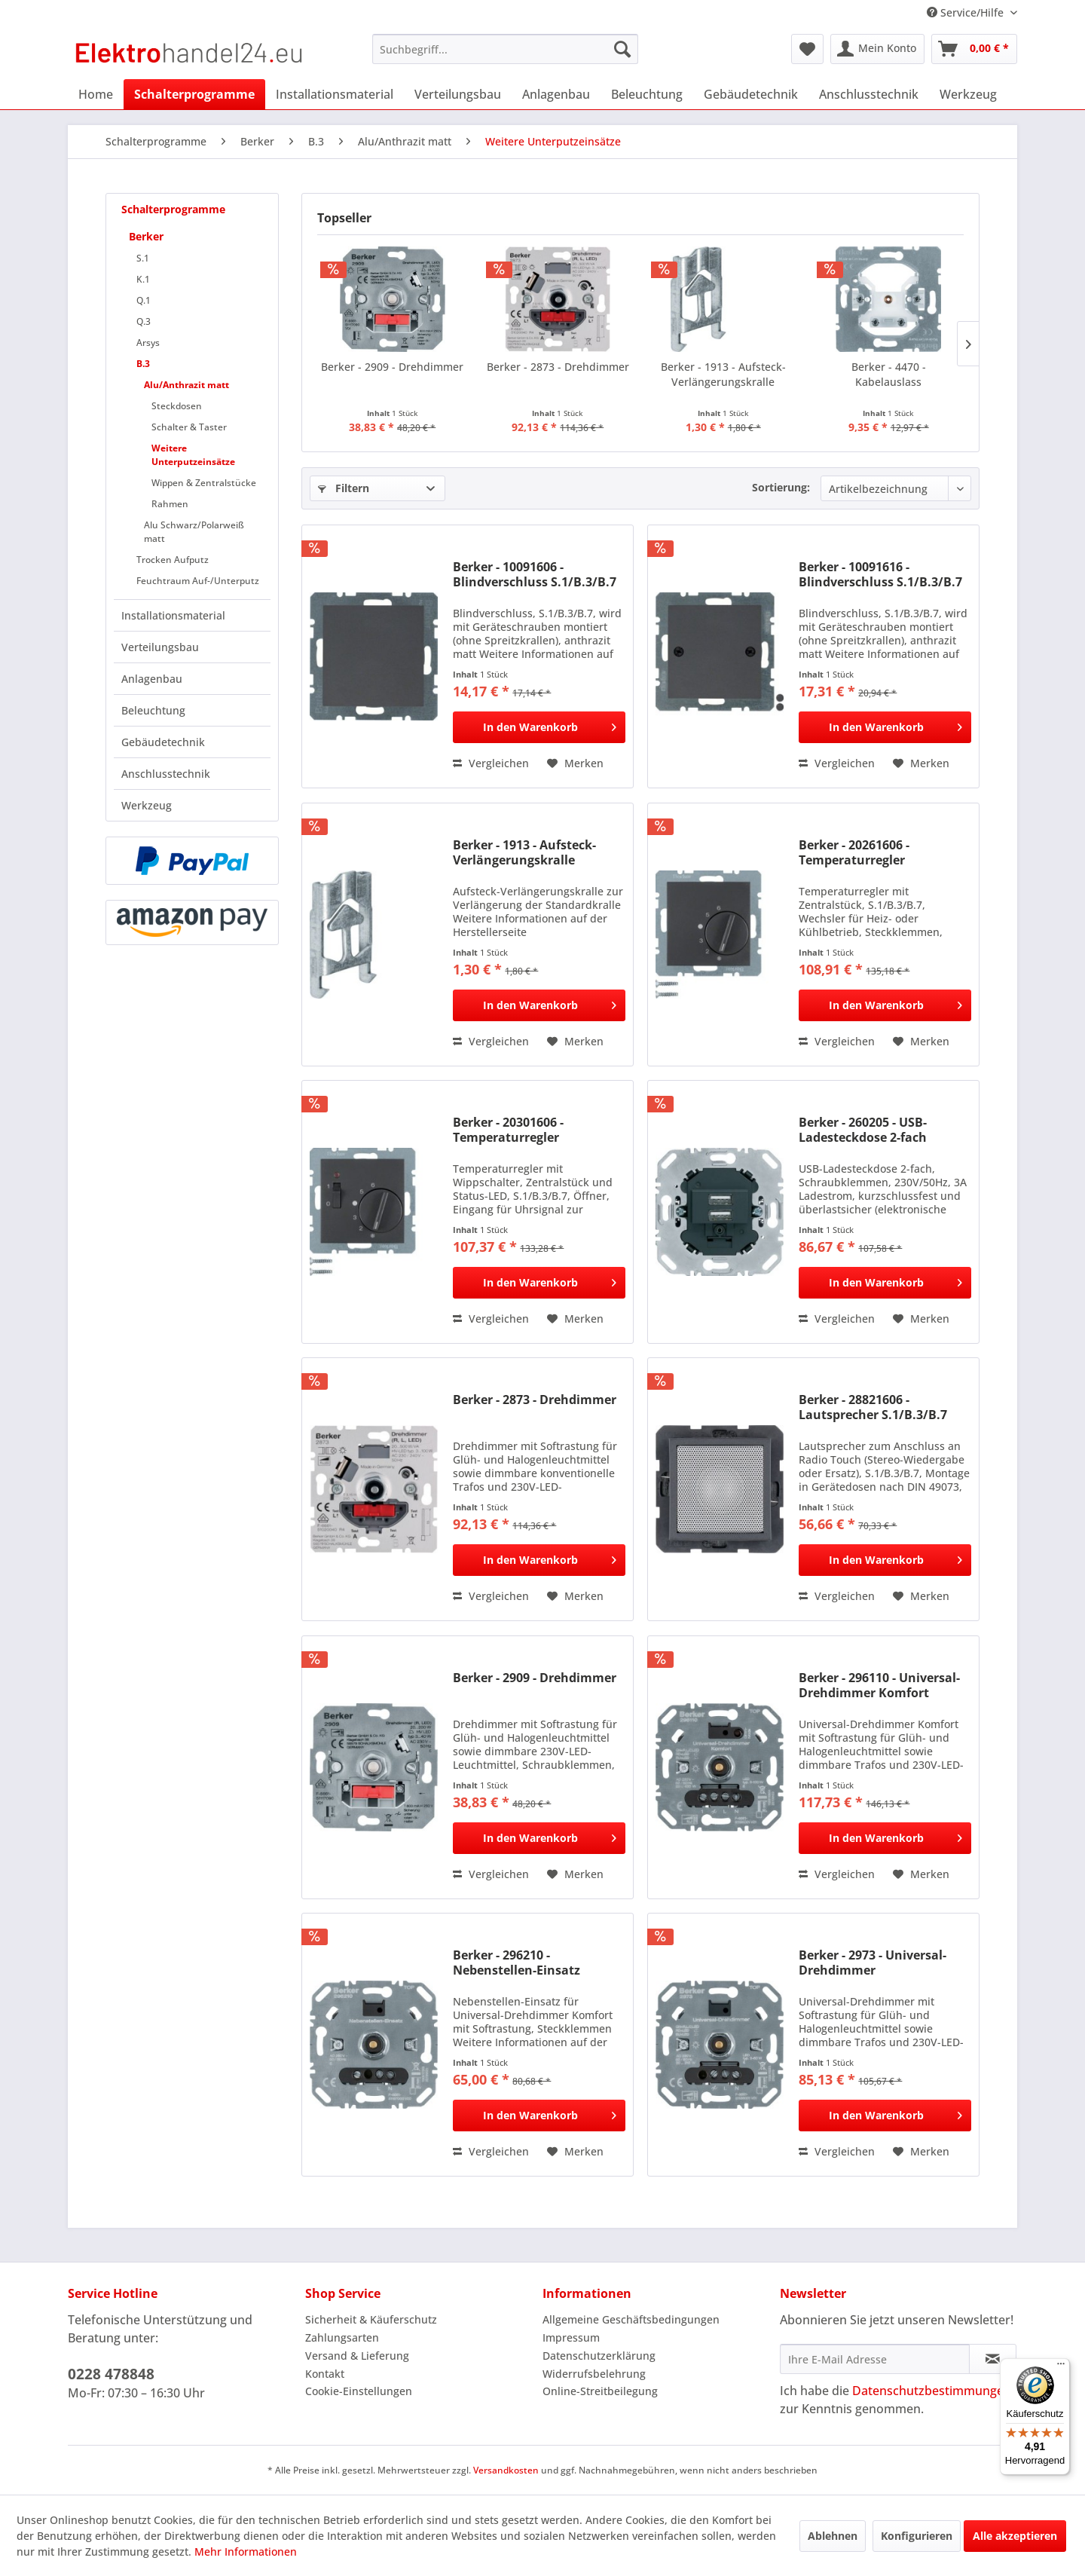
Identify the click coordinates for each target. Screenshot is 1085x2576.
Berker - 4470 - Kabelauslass (888, 374)
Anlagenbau (151, 679)
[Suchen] (622, 49)
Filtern (343, 488)
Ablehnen (832, 2536)
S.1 (142, 258)
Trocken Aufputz (172, 559)
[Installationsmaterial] (334, 94)
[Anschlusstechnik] (868, 94)
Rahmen (169, 503)
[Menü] (1061, 2367)
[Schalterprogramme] (194, 94)
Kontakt (324, 2373)
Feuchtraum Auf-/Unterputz (197, 580)
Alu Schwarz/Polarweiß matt (194, 532)
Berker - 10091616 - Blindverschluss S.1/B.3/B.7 (880, 574)
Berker (146, 236)
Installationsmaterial (173, 615)
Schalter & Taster (189, 427)
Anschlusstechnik (165, 773)
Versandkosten (506, 2470)
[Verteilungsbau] (458, 94)
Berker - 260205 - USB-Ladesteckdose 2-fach (863, 1130)
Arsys (148, 342)
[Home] (96, 94)
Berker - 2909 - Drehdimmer (392, 366)
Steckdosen (176, 405)
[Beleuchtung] (647, 94)
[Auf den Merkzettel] (575, 763)
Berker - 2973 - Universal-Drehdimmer (872, 1962)
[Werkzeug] (968, 94)
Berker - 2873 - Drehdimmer (558, 366)
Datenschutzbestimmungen (931, 2390)
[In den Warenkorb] (539, 727)
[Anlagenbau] (556, 94)
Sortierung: (781, 487)
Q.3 (143, 321)
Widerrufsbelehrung (594, 2373)
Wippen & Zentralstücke (203, 482)
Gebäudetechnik (163, 742)
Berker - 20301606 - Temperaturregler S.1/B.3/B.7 (508, 1130)
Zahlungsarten (342, 2337)
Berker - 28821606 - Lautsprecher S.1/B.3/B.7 (873, 1407)
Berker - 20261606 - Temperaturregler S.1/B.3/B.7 (854, 852)
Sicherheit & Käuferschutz (371, 2319)
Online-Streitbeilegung (600, 2391)
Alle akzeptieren (1015, 2536)
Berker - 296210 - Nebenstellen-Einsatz (516, 1962)
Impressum (571, 2337)
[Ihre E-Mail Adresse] (875, 2359)
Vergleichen (491, 763)
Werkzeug (146, 805)
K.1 (143, 279)
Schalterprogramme (173, 209)
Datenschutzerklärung (599, 2355)
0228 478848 (111, 2374)
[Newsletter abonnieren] (992, 2359)
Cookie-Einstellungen (358, 2391)
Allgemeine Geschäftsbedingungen (631, 2319)
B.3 (143, 363)
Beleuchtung (153, 710)
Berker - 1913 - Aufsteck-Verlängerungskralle (723, 374)
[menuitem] (505, 49)
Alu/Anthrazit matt (186, 384)
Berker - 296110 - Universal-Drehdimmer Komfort (879, 1685)
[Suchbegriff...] (505, 49)
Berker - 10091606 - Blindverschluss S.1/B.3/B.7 (534, 574)
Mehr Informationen (245, 2551)
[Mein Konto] (877, 49)
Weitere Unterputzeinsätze (193, 455)
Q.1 (143, 300)
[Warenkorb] (974, 49)
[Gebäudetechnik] (750, 94)
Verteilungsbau (160, 647)
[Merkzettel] (807, 49)
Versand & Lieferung (357, 2355)
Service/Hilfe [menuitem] (967, 12)
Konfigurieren (916, 2536)
